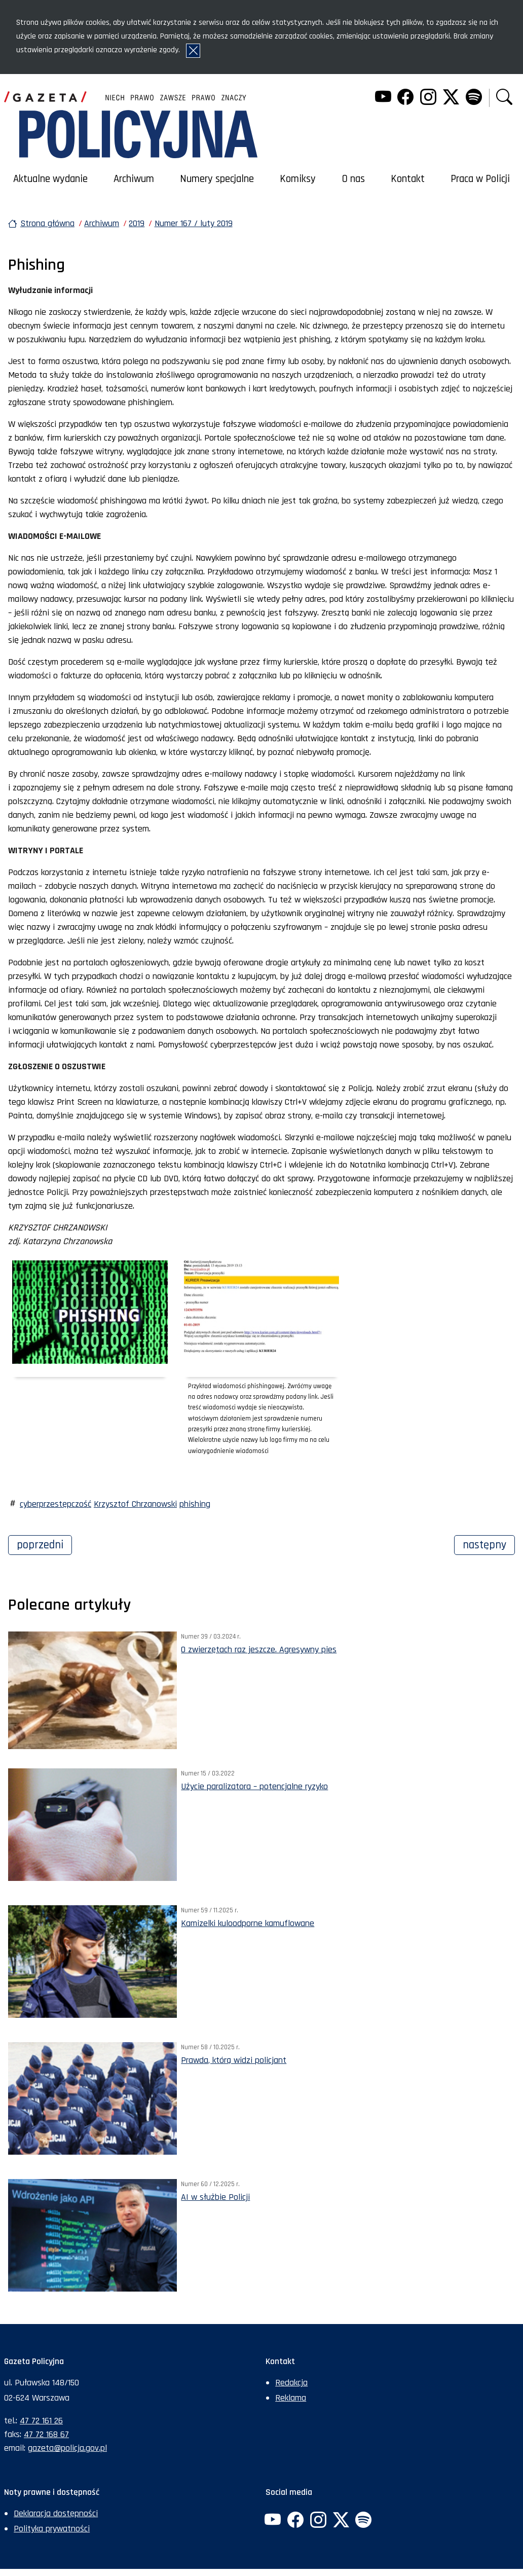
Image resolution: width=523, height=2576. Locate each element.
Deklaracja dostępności (56, 2513)
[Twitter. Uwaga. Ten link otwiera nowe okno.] (451, 98)
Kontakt (408, 179)
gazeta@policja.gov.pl (67, 2448)
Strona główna (47, 223)
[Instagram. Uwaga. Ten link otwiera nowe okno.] (428, 98)
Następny (489, 1543)
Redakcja (291, 2382)
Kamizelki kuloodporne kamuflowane (247, 1923)
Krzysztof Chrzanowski (135, 1504)
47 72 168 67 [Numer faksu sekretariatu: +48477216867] (46, 2434)
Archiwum (134, 179)
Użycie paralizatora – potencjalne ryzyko (254, 1786)
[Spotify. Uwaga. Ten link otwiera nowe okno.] (473, 98)
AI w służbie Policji (215, 2197)
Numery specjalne (217, 179)
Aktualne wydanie (50, 179)
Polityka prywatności (52, 2528)
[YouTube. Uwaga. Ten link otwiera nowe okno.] (382, 98)
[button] (504, 98)
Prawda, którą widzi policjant (233, 2060)
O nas (353, 179)
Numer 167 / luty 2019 (194, 223)
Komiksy (298, 179)
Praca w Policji (480, 179)
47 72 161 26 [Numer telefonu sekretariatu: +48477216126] (41, 2420)
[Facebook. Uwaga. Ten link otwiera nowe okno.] (405, 98)
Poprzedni (44, 1543)
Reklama (290, 2398)
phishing (194, 1504)
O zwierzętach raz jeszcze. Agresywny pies (259, 1649)
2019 (136, 223)
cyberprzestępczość (55, 1504)
